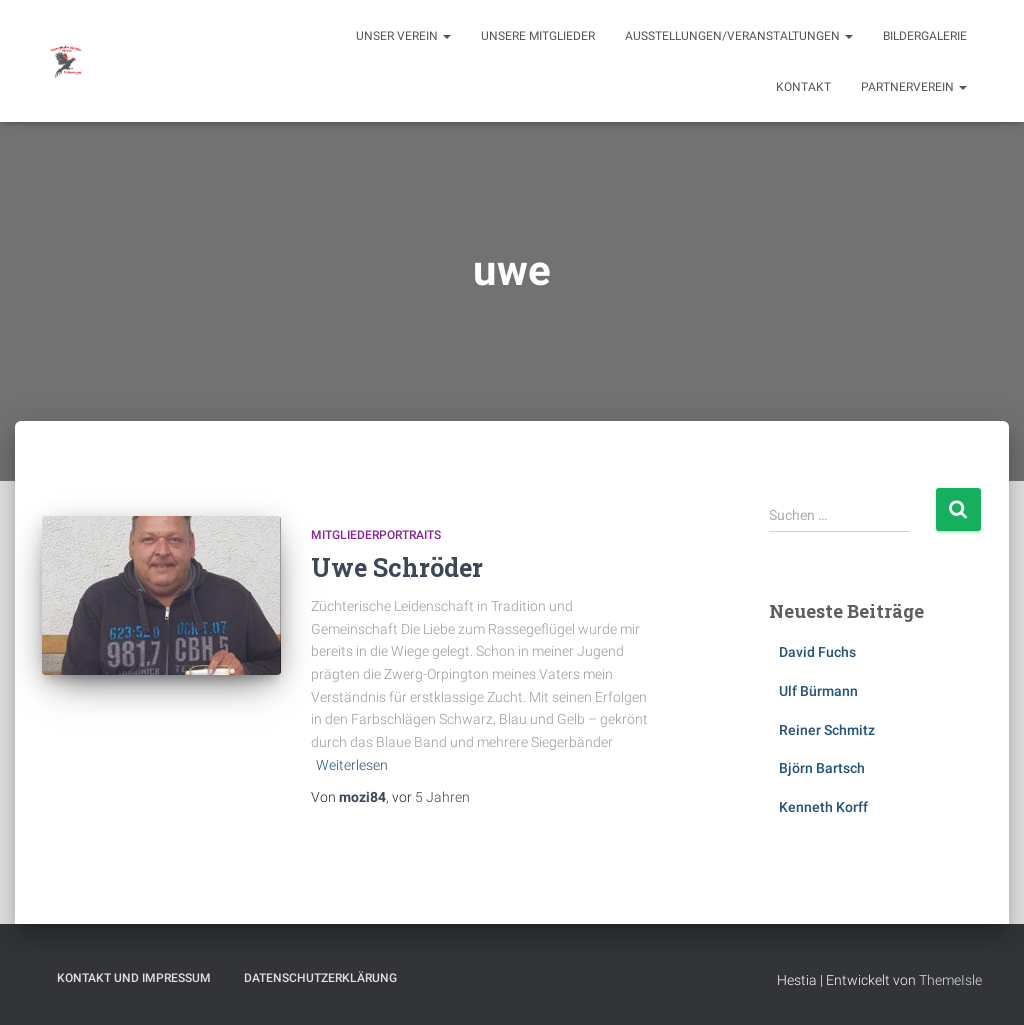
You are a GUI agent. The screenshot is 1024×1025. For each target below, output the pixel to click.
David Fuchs (817, 652)
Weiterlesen (352, 765)
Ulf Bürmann (818, 691)
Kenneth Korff (823, 807)
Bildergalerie (925, 36)
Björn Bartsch (822, 768)
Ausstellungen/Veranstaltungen (739, 36)
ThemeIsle (950, 980)
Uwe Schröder (397, 567)
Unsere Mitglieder (538, 36)
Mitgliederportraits (376, 535)
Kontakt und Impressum (134, 978)
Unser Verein (403, 36)
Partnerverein (914, 87)
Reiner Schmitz (827, 730)
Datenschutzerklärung (320, 978)
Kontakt (803, 87)
